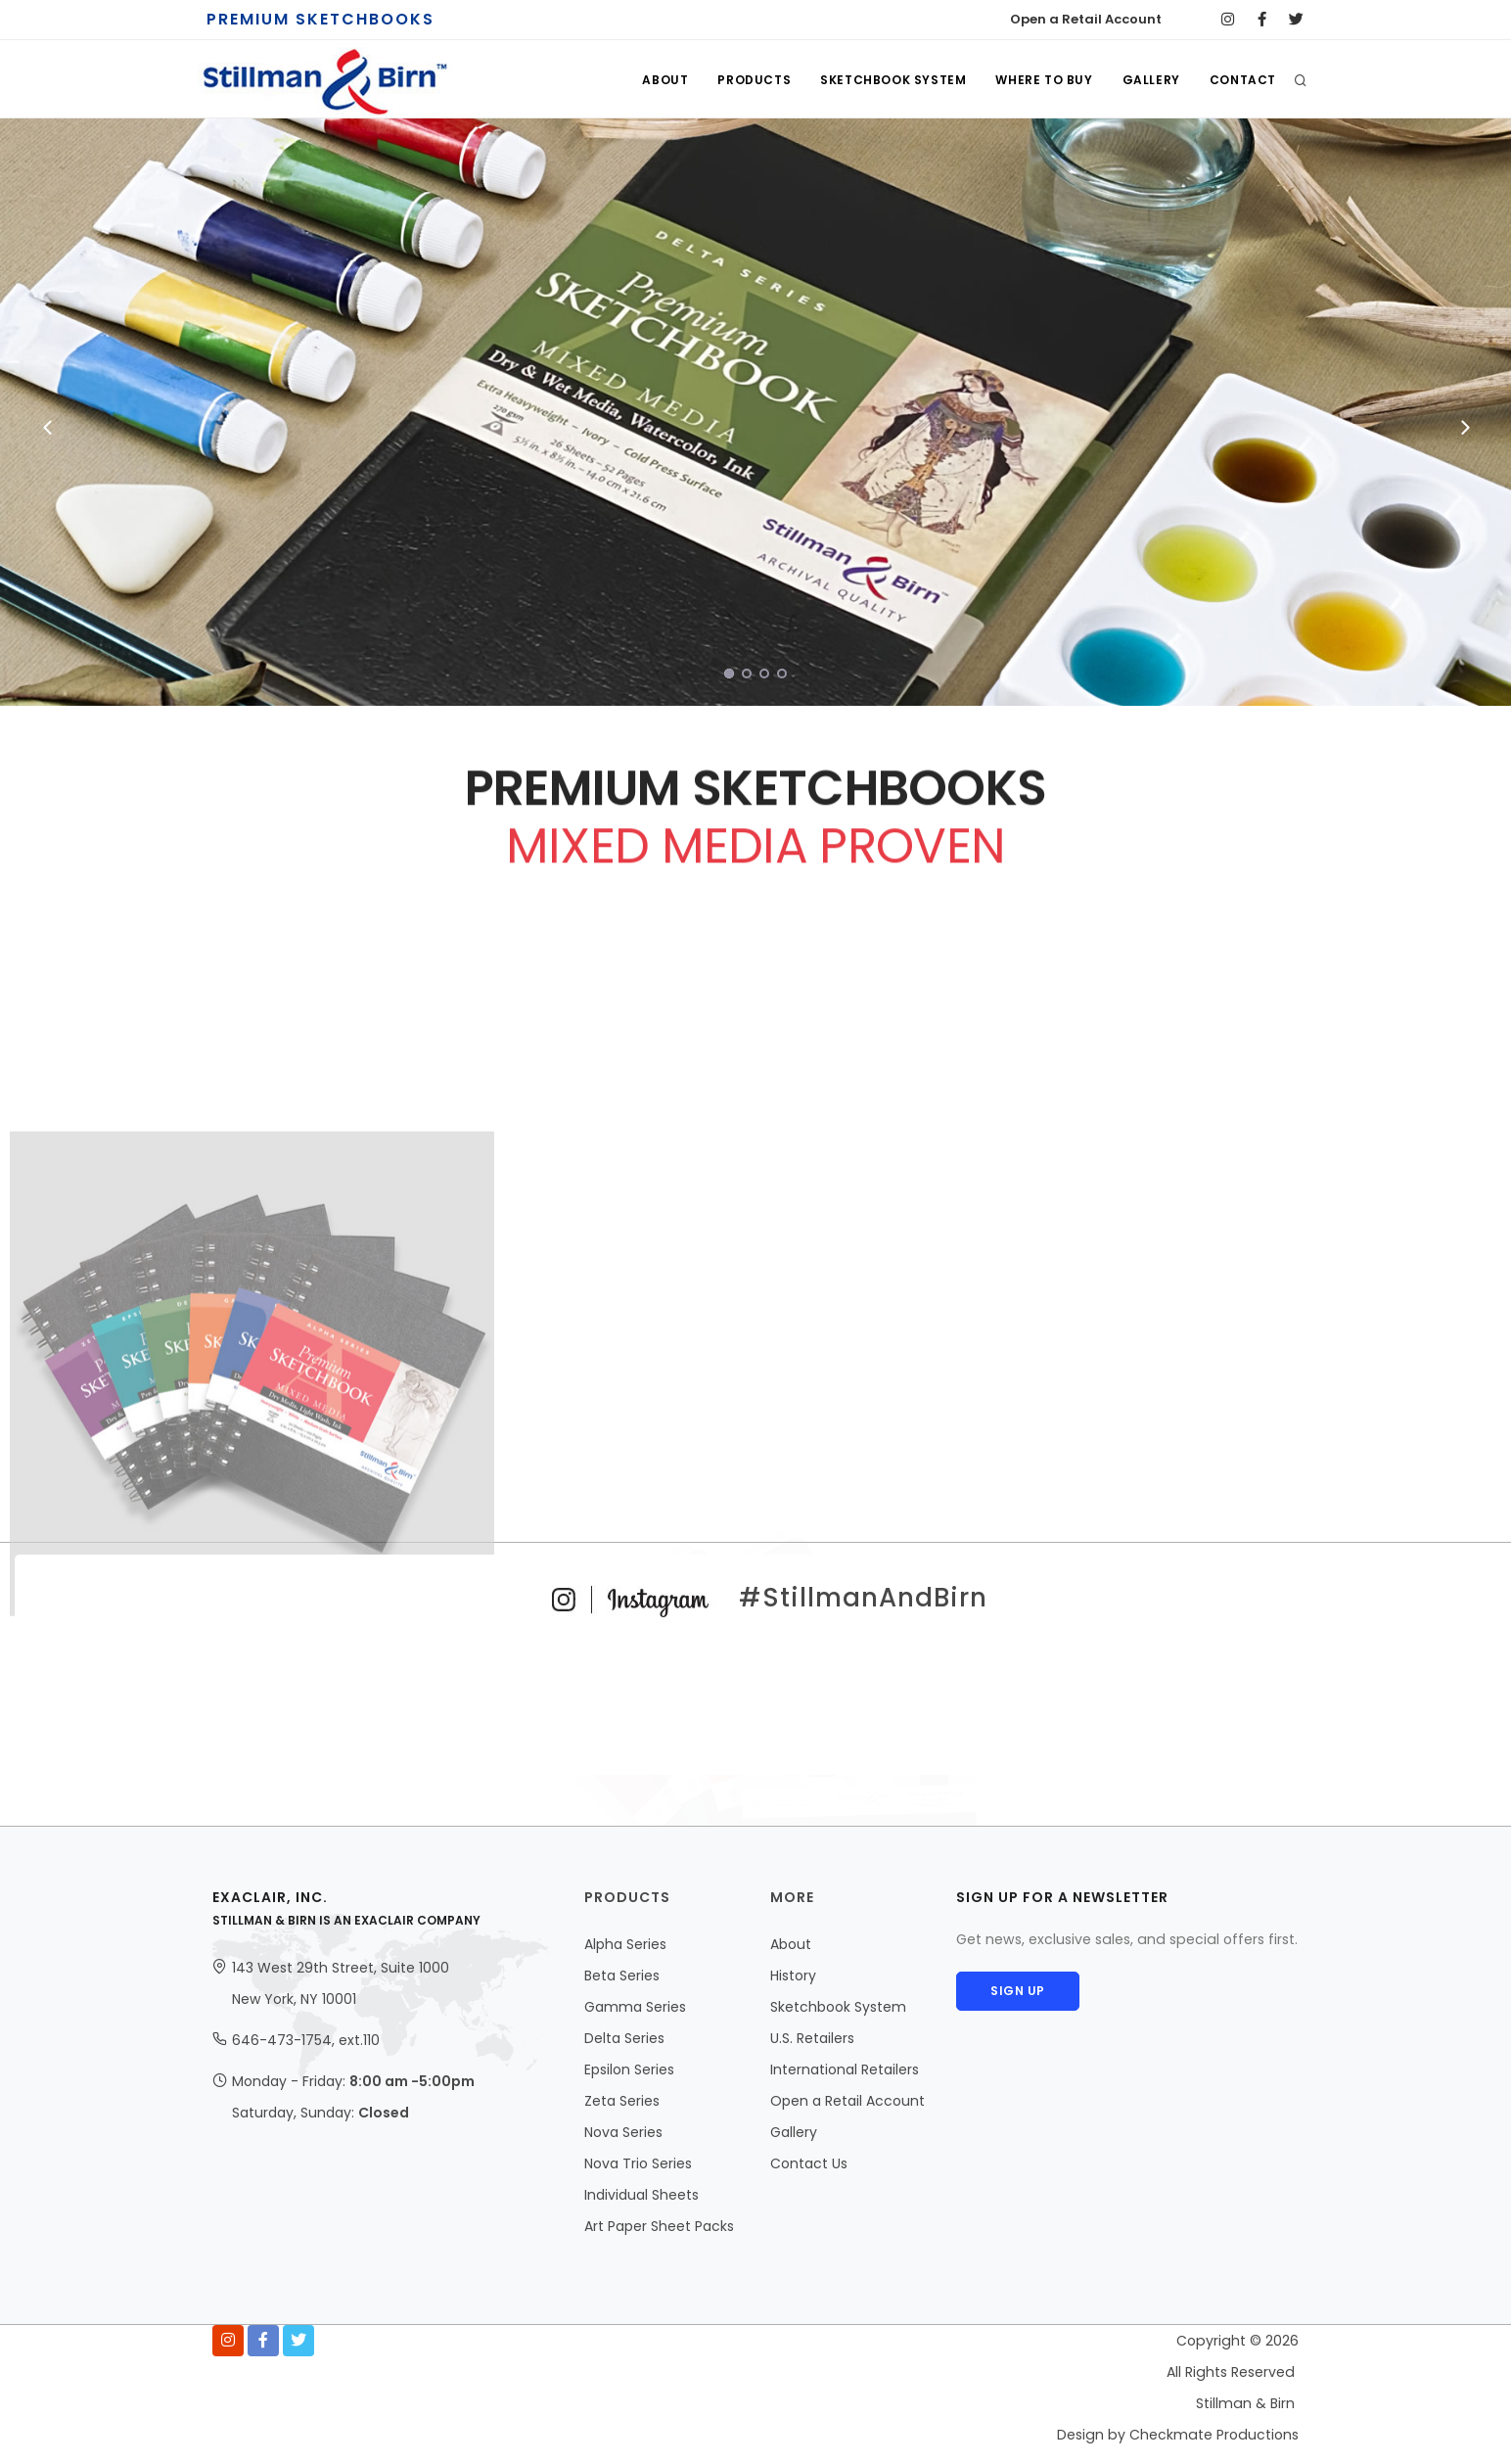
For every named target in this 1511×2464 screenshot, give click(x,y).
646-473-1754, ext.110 (306, 2040)
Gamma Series (635, 2007)
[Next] (1463, 428)
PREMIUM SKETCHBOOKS (320, 19)
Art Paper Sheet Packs (659, 2226)
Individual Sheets (641, 2195)
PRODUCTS (754, 79)
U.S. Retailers (812, 2038)
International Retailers (844, 2069)
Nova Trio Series (638, 2163)
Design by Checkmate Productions (1178, 2434)
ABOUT (665, 79)
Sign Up (1020, 1990)
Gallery (793, 2132)
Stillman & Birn (1245, 2403)
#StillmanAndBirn (756, 1597)
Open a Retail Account (1086, 19)
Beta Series (622, 1975)
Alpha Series (625, 1944)
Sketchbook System (838, 2007)
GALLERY (1151, 79)
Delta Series (624, 2038)
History (793, 1975)
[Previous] (48, 428)
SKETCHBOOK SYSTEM (893, 79)
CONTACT (1243, 79)
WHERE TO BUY (1043, 79)
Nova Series (623, 2132)
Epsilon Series (629, 2069)
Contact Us (808, 2163)
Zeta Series (622, 2101)
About (790, 1944)
